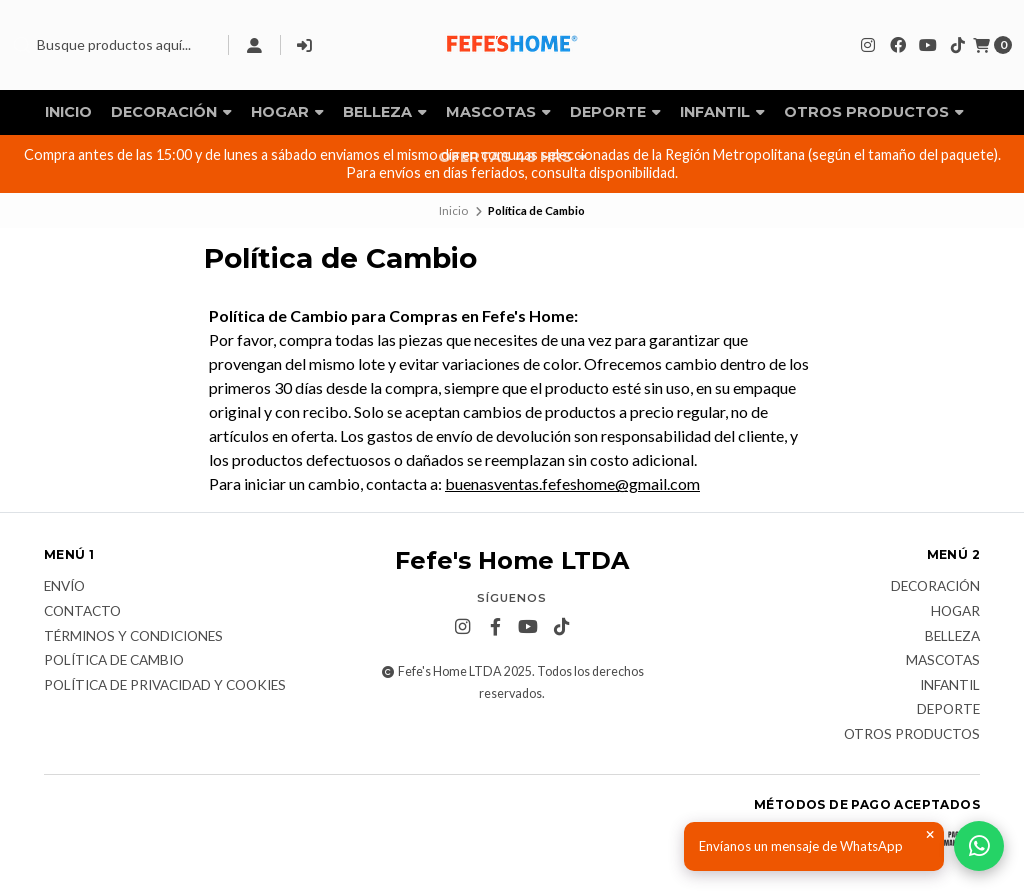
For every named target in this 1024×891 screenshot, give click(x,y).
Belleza (385, 112)
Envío (64, 587)
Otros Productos (874, 112)
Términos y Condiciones (133, 637)
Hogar (287, 112)
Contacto (82, 612)
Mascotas (498, 112)
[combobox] (112, 45)
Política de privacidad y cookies (165, 686)
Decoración (171, 112)
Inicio (68, 112)
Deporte (615, 112)
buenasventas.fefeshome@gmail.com (572, 483)
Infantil (722, 112)
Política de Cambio (114, 661)
